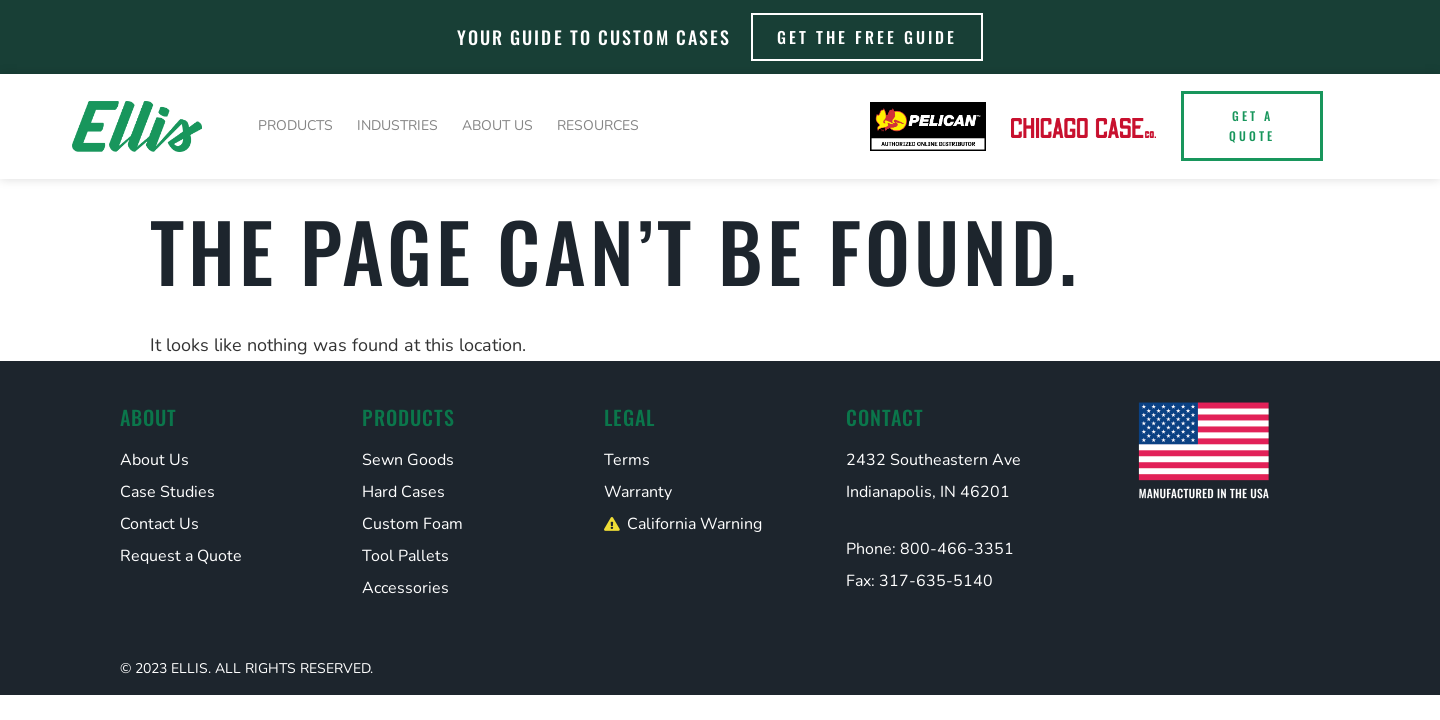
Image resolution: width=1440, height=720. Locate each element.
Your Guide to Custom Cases (594, 37)
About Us (497, 125)
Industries (397, 125)
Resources (598, 125)
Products (295, 125)
